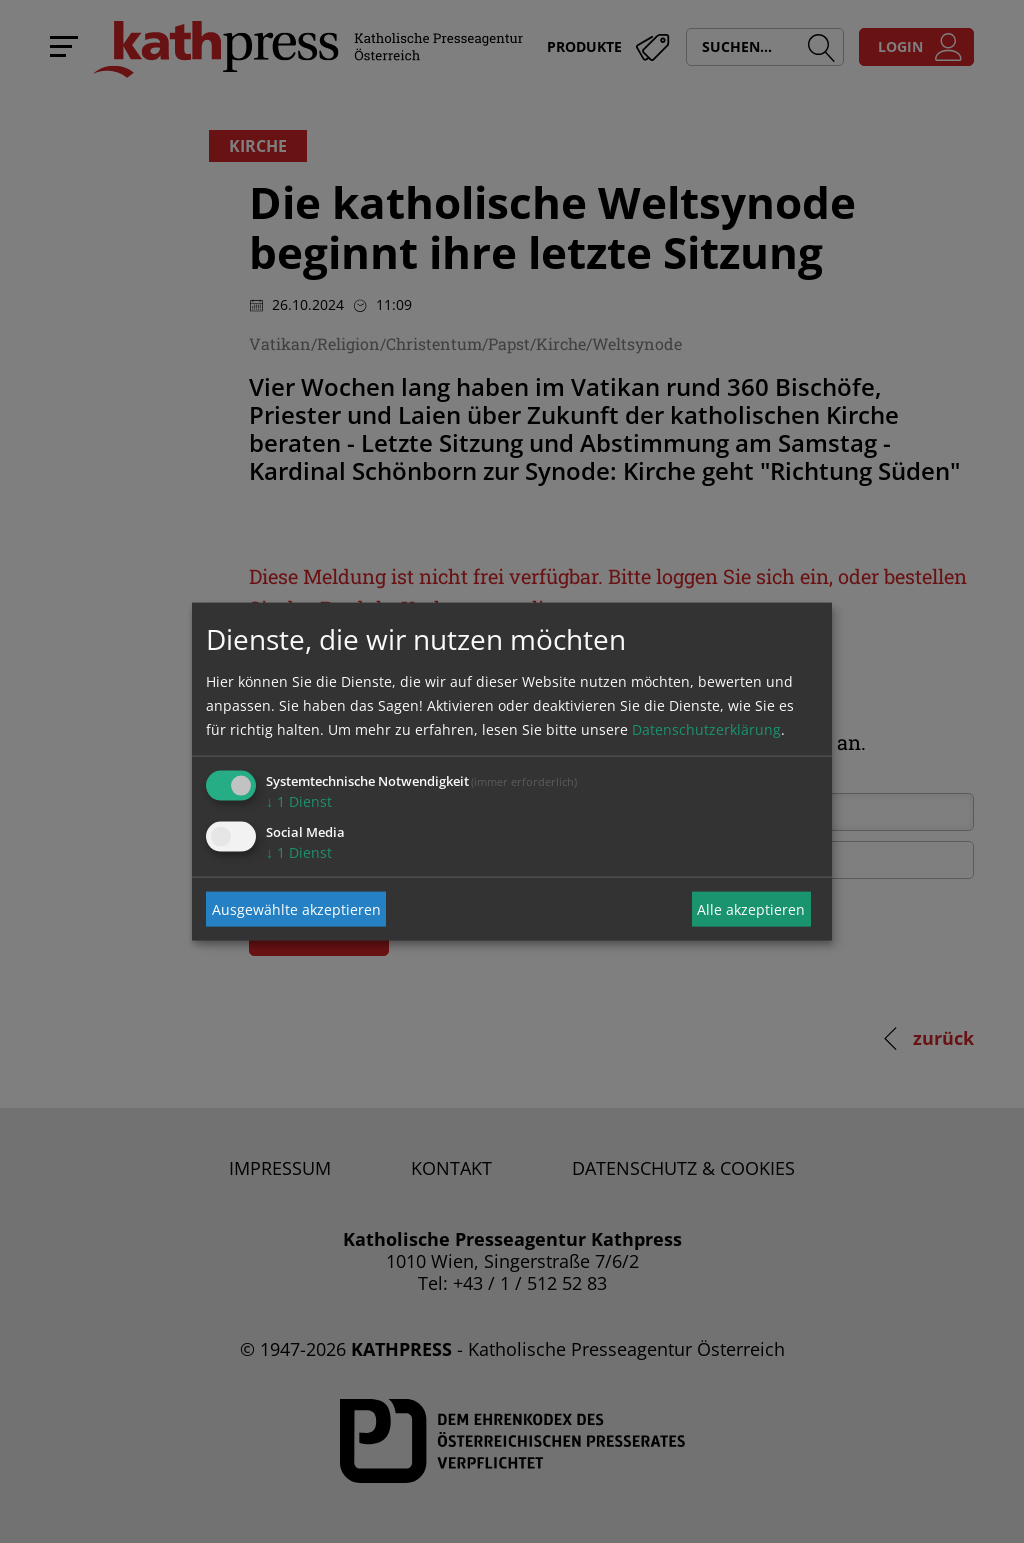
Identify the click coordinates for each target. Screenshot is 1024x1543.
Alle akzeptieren (751, 908)
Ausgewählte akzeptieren (296, 908)
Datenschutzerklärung (706, 729)
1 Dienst (299, 801)
